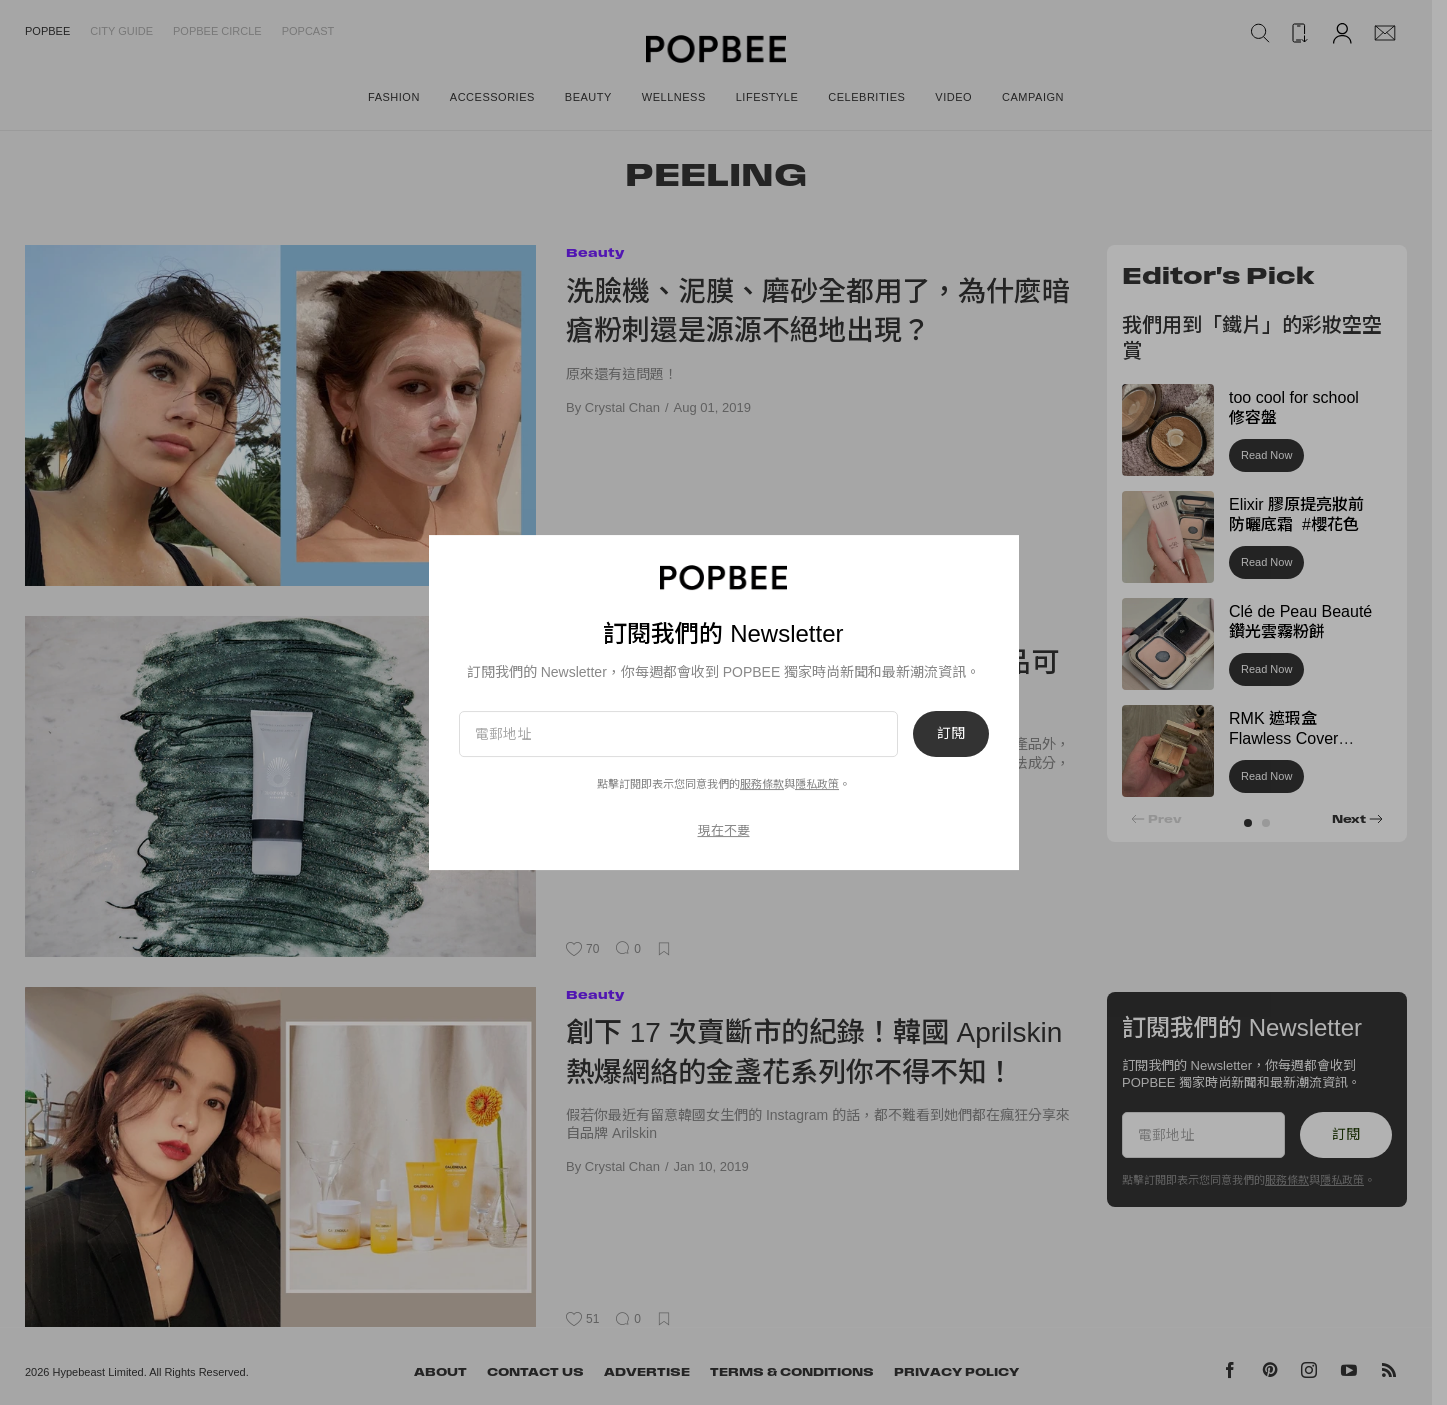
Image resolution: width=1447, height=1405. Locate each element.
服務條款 (762, 784)
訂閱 (951, 734)
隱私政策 (817, 784)
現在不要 (724, 830)
